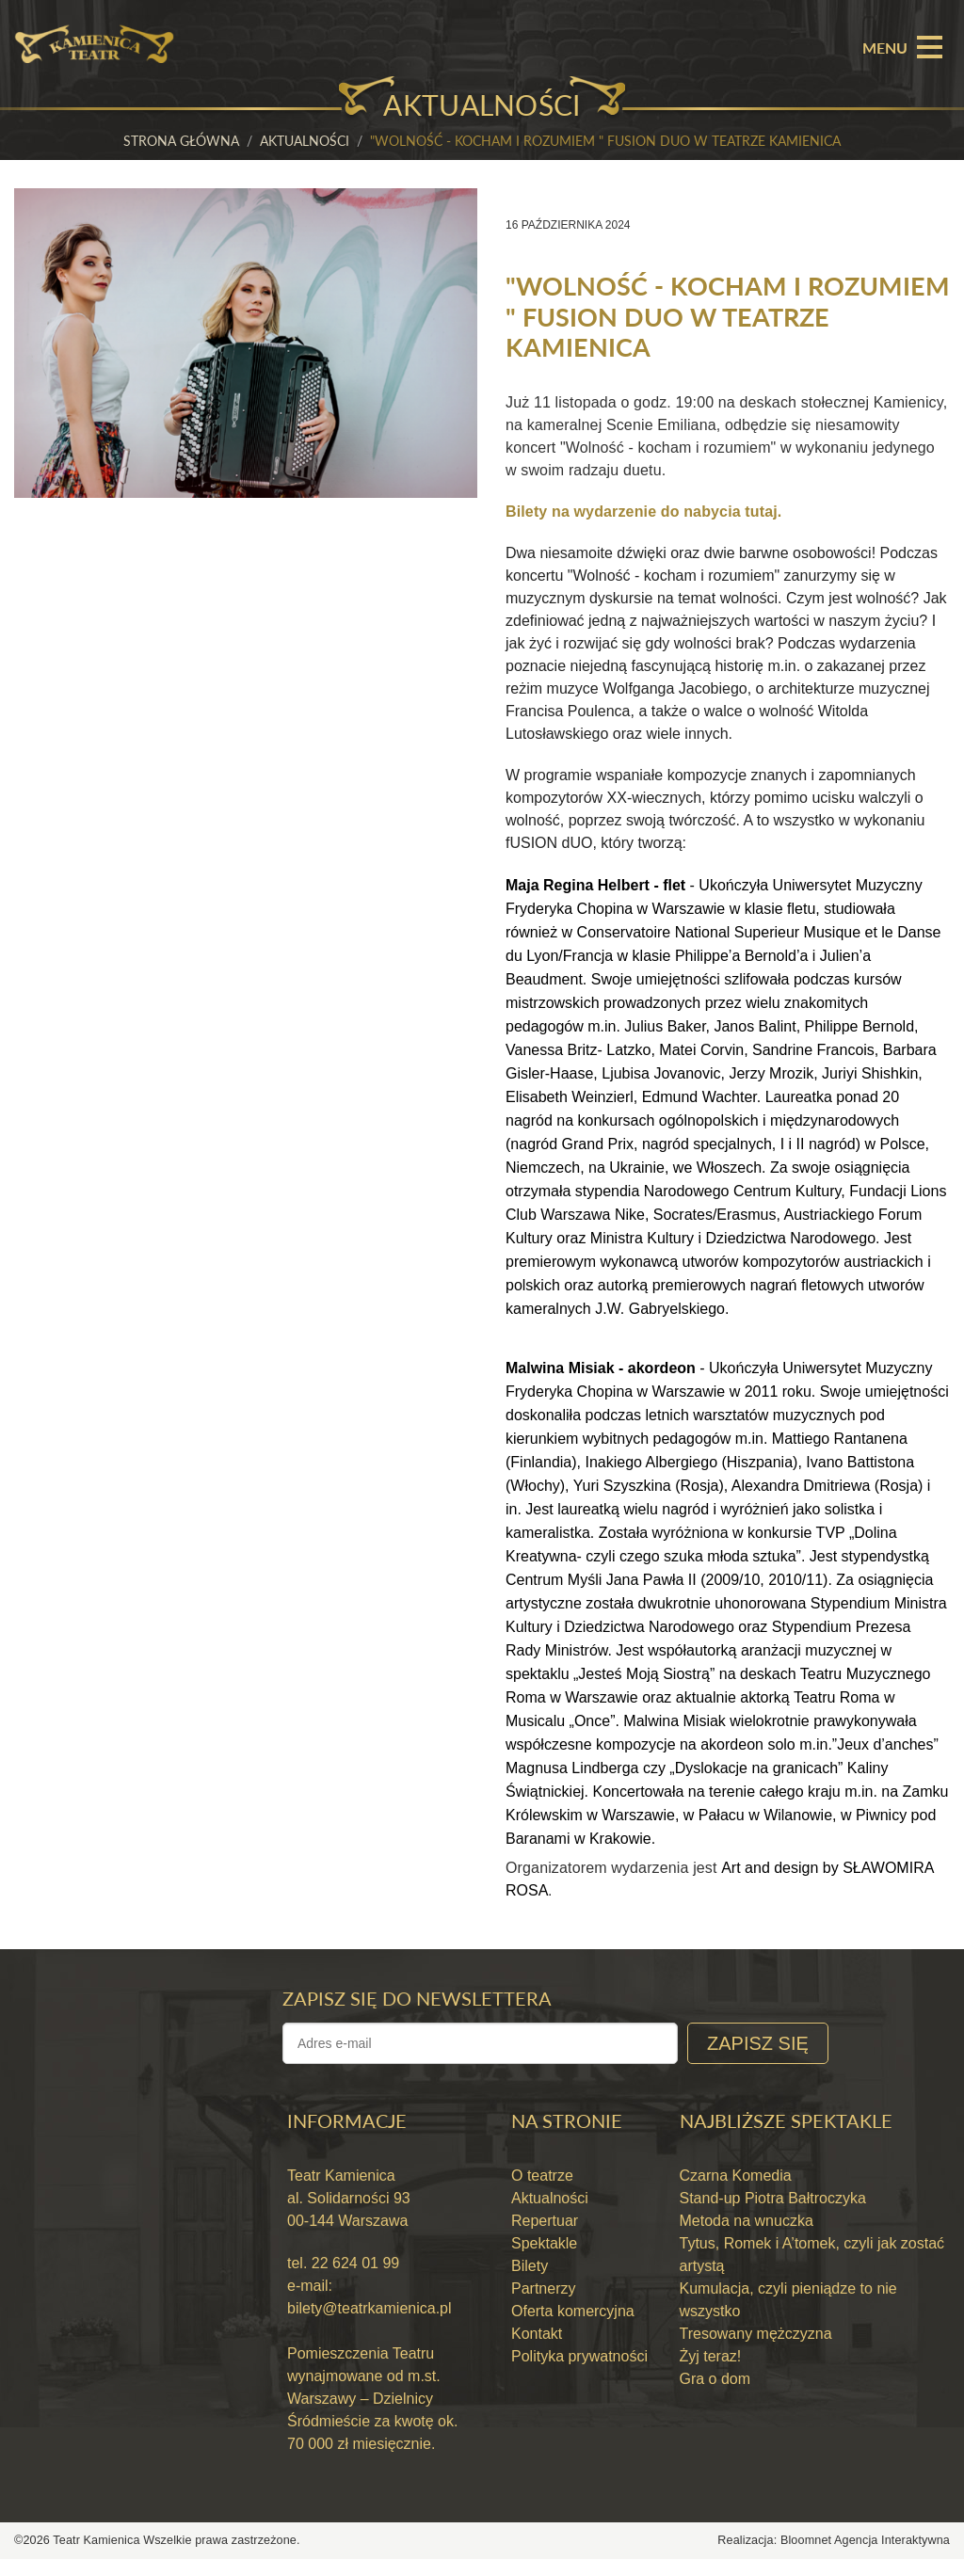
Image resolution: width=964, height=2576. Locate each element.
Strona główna (181, 141)
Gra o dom (715, 2396)
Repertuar (544, 2238)
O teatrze (542, 2192)
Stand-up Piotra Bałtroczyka (773, 2215)
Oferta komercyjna (573, 2328)
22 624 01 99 (353, 2280)
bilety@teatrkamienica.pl (369, 2325)
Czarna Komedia (736, 2192)
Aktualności (304, 141)
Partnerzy (543, 2305)
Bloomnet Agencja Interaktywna (865, 2557)
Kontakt (536, 2351)
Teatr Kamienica (98, 2557)
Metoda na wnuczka (746, 2238)
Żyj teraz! (711, 2373)
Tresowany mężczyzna (756, 2351)
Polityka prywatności (579, 2373)
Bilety (529, 2283)
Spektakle (544, 2260)
